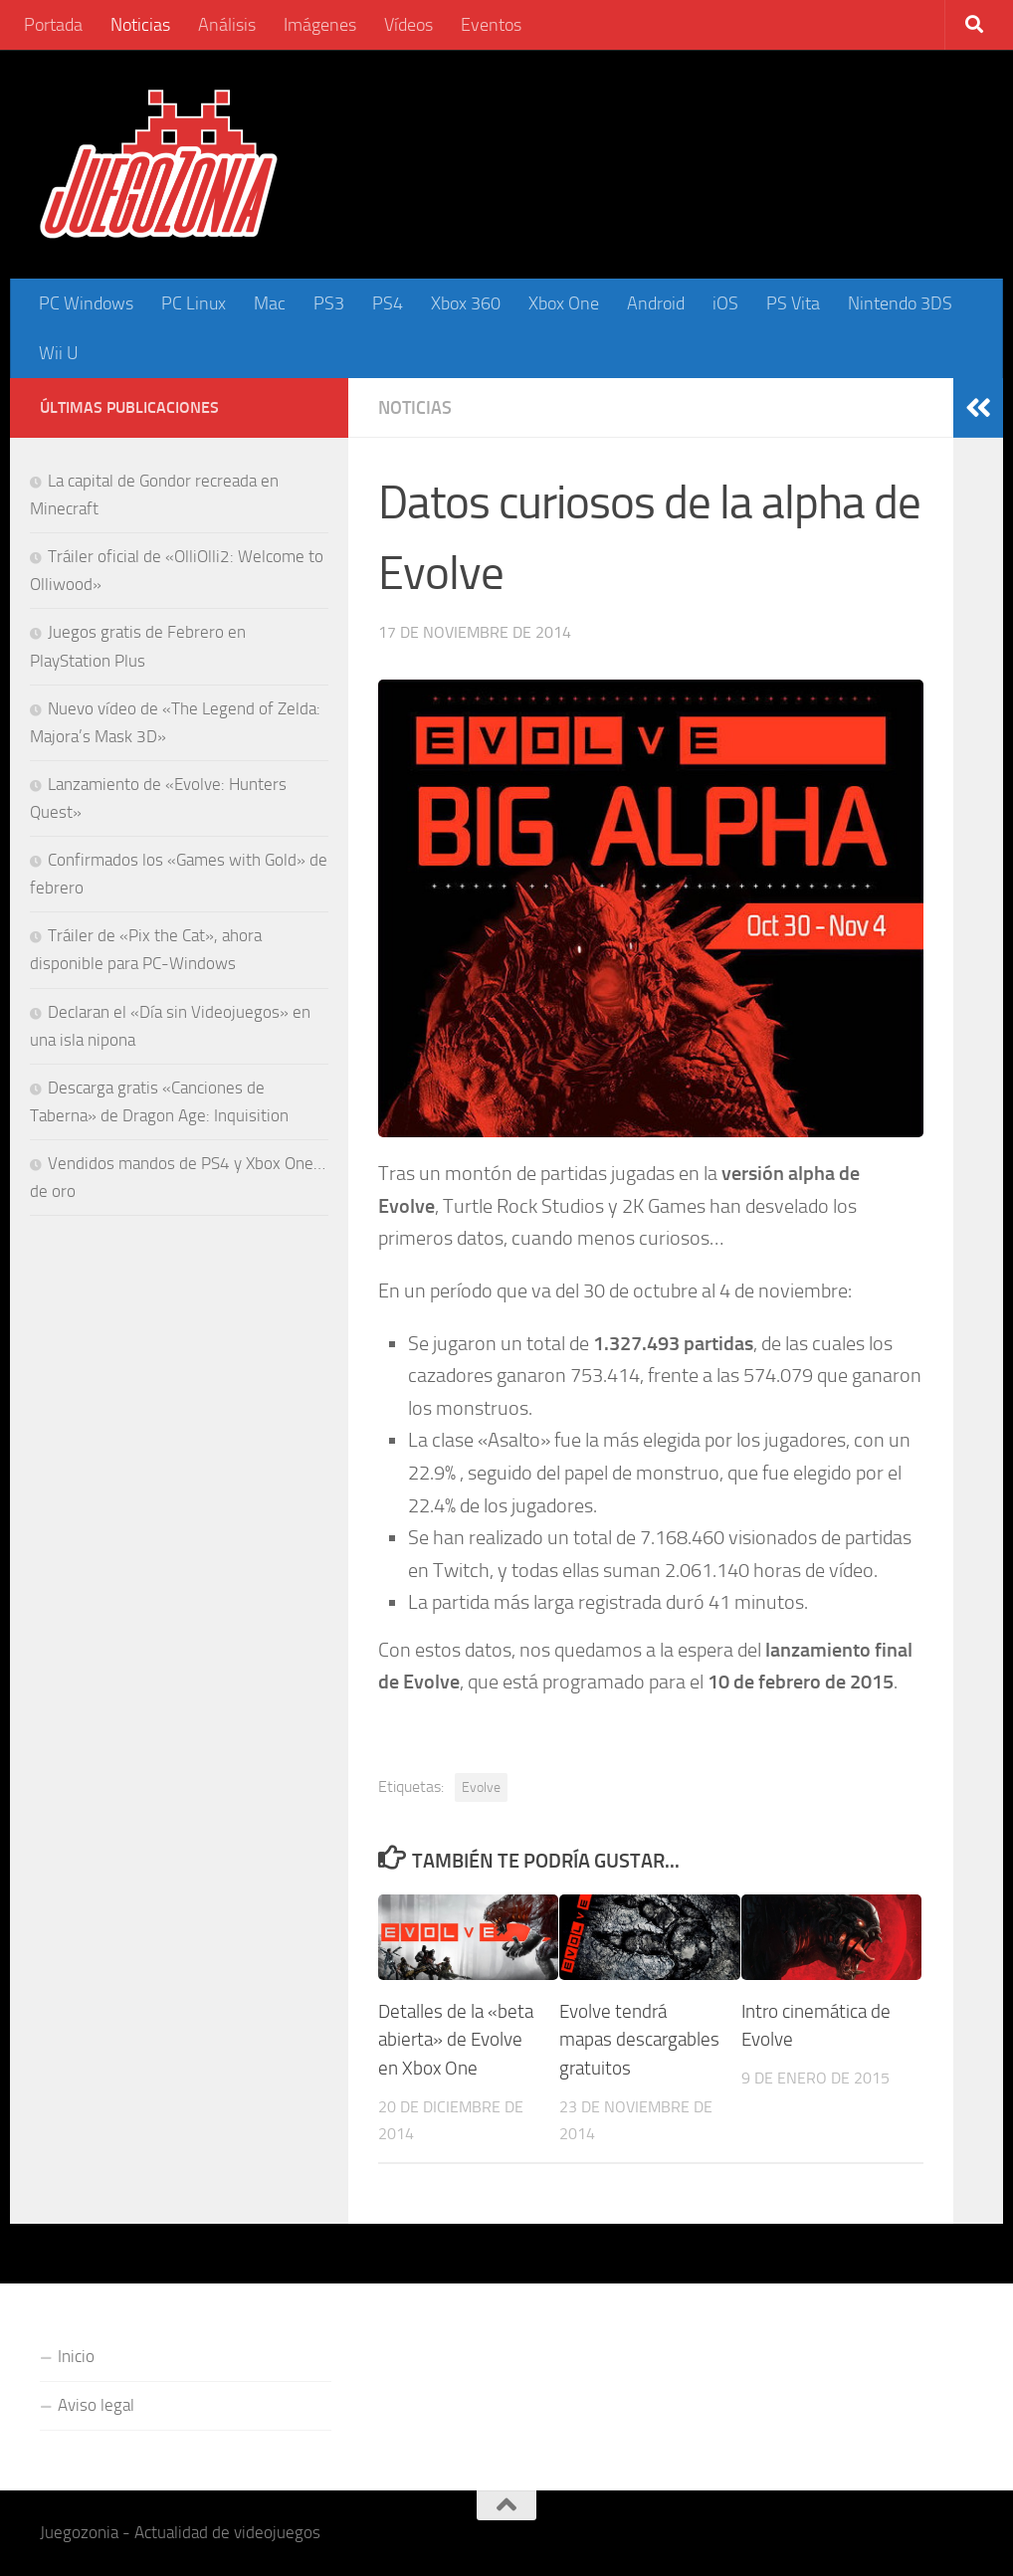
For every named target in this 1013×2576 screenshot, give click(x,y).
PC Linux (193, 303)
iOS (725, 303)
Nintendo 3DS (900, 303)
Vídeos (408, 25)
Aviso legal (96, 2405)
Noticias (140, 25)
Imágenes (320, 25)
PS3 (328, 303)
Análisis (227, 25)
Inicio (76, 2356)
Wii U (59, 353)
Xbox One (563, 303)
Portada (53, 25)
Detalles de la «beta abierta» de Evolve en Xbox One (455, 2040)
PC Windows (86, 303)
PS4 (387, 303)
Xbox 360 (466, 303)
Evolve (481, 1787)
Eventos (491, 25)
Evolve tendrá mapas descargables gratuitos (639, 2040)
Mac (270, 303)
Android (656, 303)
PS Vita (793, 303)
